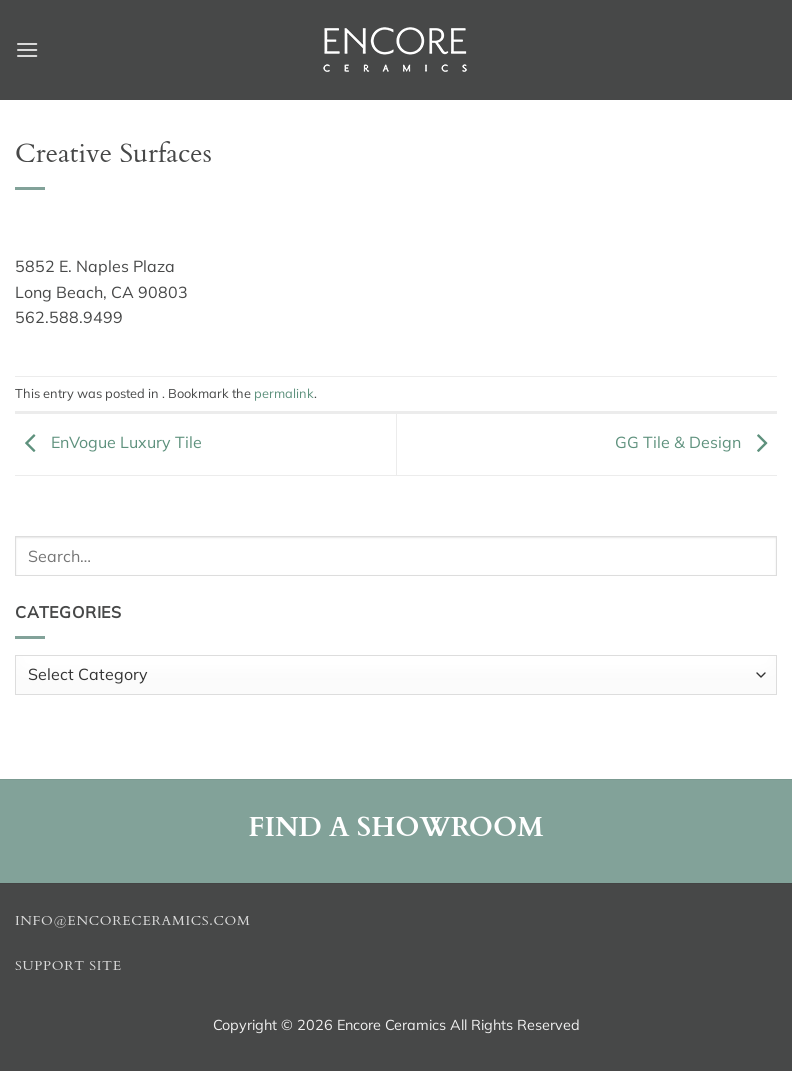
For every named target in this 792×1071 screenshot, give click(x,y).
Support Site (68, 966)
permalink (284, 393)
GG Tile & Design (696, 442)
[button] (27, 49)
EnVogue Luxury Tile (108, 442)
